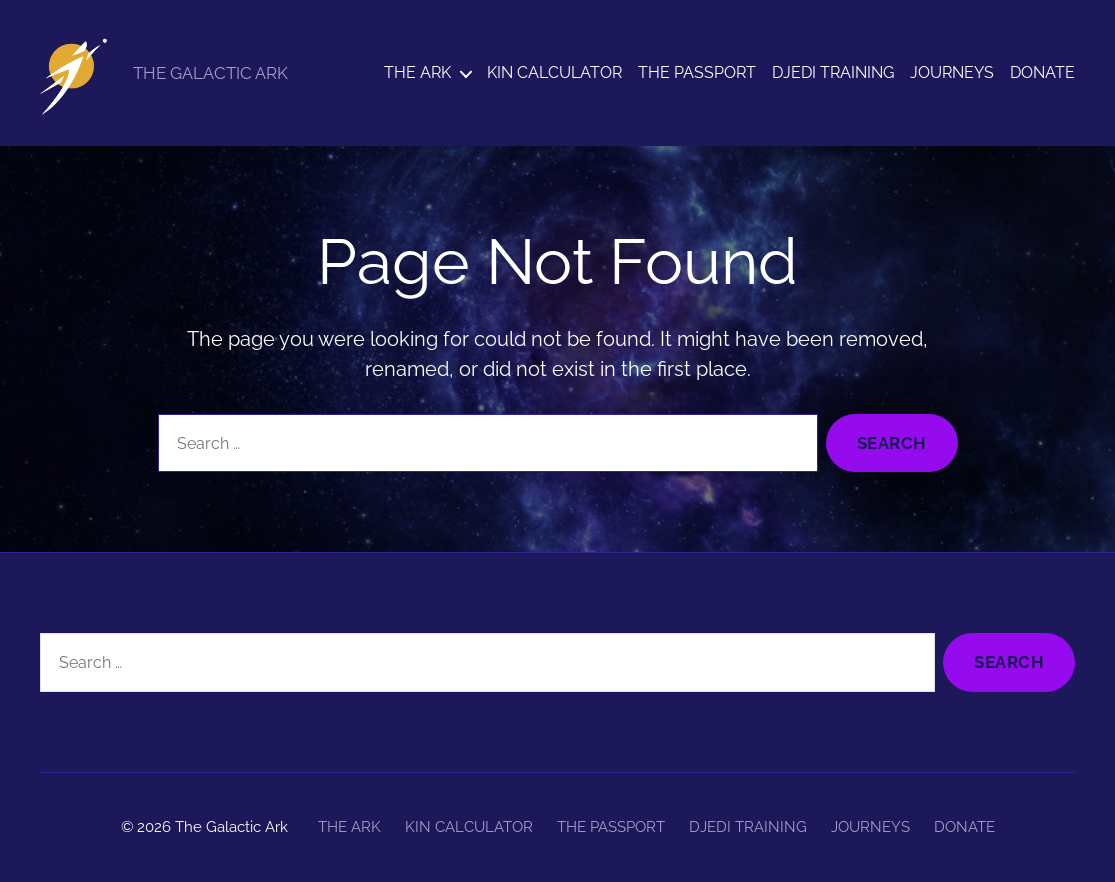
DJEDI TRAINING (833, 72)
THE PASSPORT (697, 72)
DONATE (1042, 72)
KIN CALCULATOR (554, 72)
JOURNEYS (952, 72)
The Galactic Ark (231, 827)
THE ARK (417, 72)
